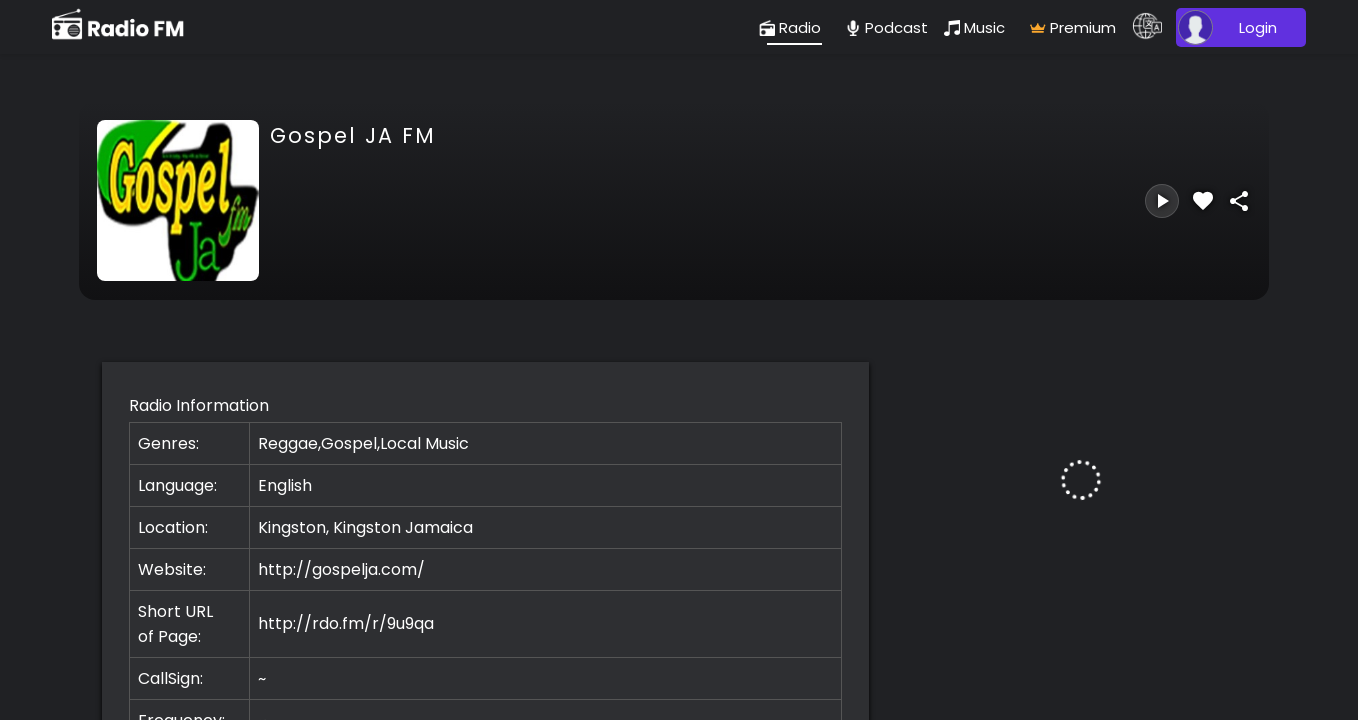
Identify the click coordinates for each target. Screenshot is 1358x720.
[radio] (794, 27)
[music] (979, 27)
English (285, 485)
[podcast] (886, 27)
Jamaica (439, 527)
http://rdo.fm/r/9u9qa (346, 623)
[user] (1238, 27)
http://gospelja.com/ (341, 569)
